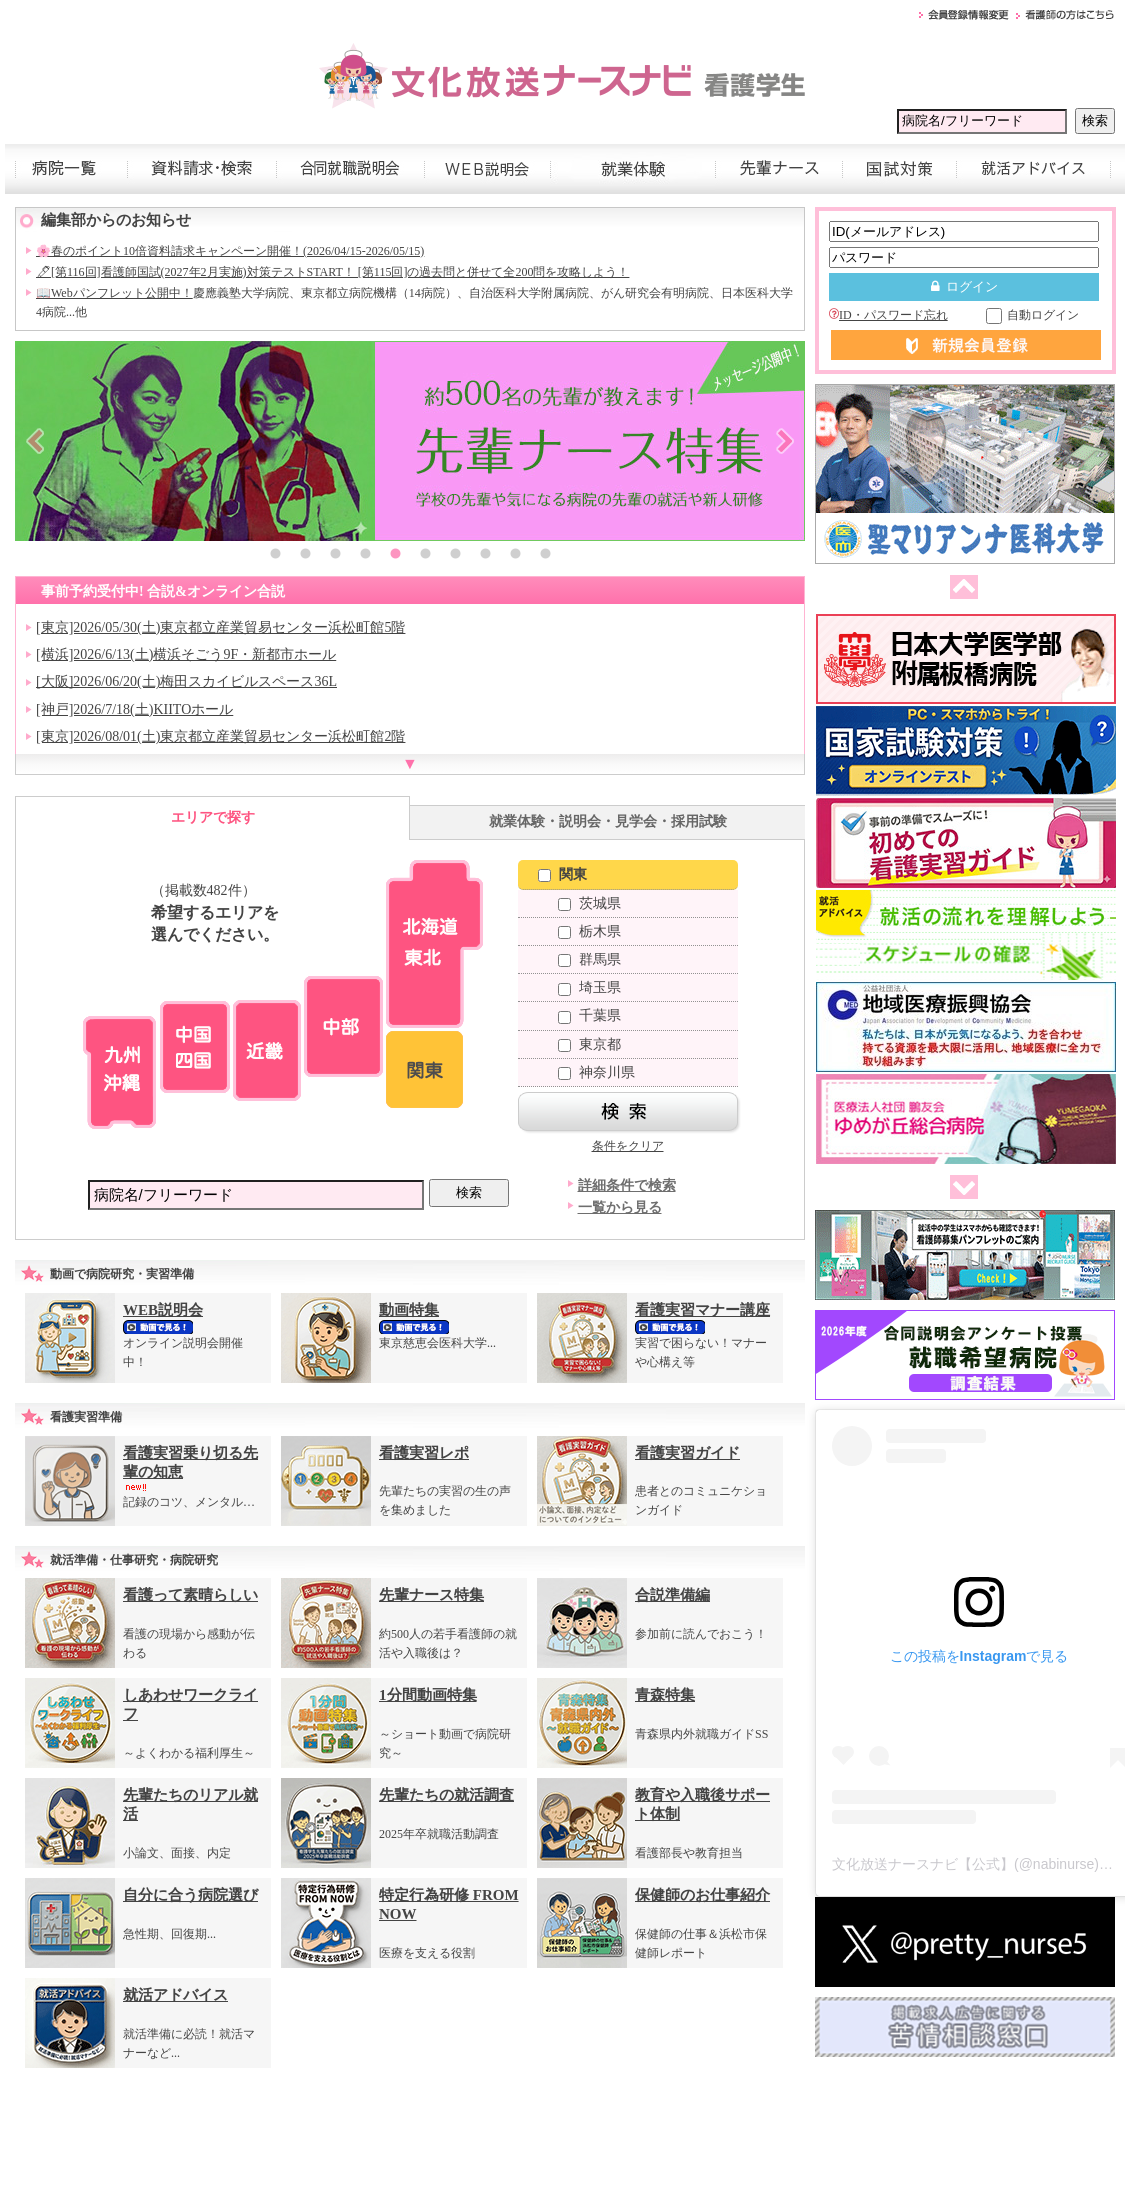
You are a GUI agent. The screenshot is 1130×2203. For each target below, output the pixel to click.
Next (785, 441)
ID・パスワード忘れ (888, 315)
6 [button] (425, 556)
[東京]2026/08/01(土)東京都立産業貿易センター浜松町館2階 (220, 736)
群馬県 (589, 959)
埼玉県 (589, 987)
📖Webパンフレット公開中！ (114, 293)
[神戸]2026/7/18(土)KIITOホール (134, 709)
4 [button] (365, 556)
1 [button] (275, 556)
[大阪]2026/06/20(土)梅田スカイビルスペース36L (186, 681)
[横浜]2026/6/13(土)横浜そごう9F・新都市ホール (186, 654)
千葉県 (589, 1015)
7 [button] (455, 556)
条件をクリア (628, 1146)
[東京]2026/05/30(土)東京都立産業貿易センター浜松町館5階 (220, 627)
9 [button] (515, 556)
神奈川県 (596, 1072)
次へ (960, 1188)
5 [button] (395, 556)
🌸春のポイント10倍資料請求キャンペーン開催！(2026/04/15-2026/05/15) (230, 251)
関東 (562, 874)
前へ (960, 588)
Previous (35, 441)
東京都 (589, 1044)
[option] (410, 441)
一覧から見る (620, 1207)
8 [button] (485, 556)
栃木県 (589, 931)
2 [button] (305, 556)
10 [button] (545, 556)
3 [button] (335, 556)
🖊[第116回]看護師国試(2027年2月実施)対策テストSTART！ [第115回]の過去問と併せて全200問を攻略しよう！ (332, 272)
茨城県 (589, 903)
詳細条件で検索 (627, 1185)
